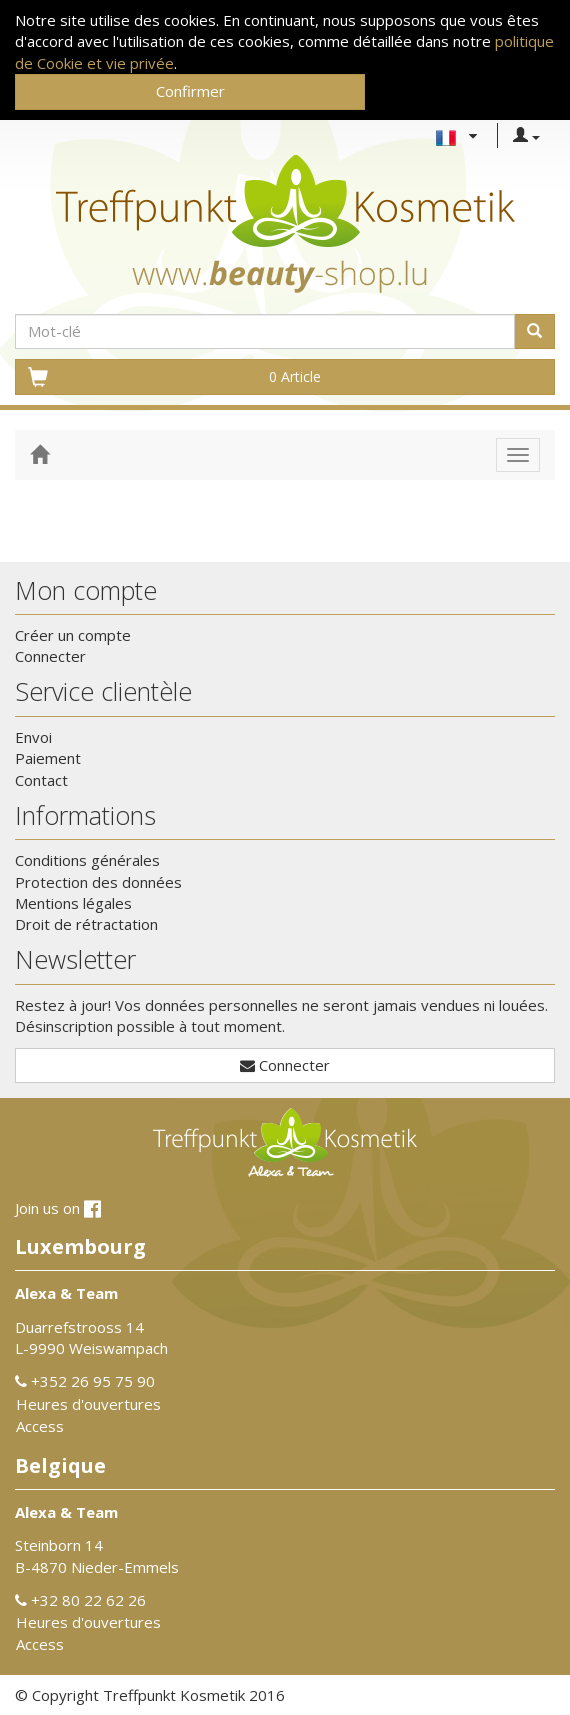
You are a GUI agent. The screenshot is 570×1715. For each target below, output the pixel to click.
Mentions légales (73, 903)
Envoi (33, 737)
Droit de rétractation (86, 924)
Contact (41, 780)
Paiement (48, 758)
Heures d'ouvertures (88, 1404)
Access (40, 1426)
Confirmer (190, 91)
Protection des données (98, 882)
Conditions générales (87, 860)
